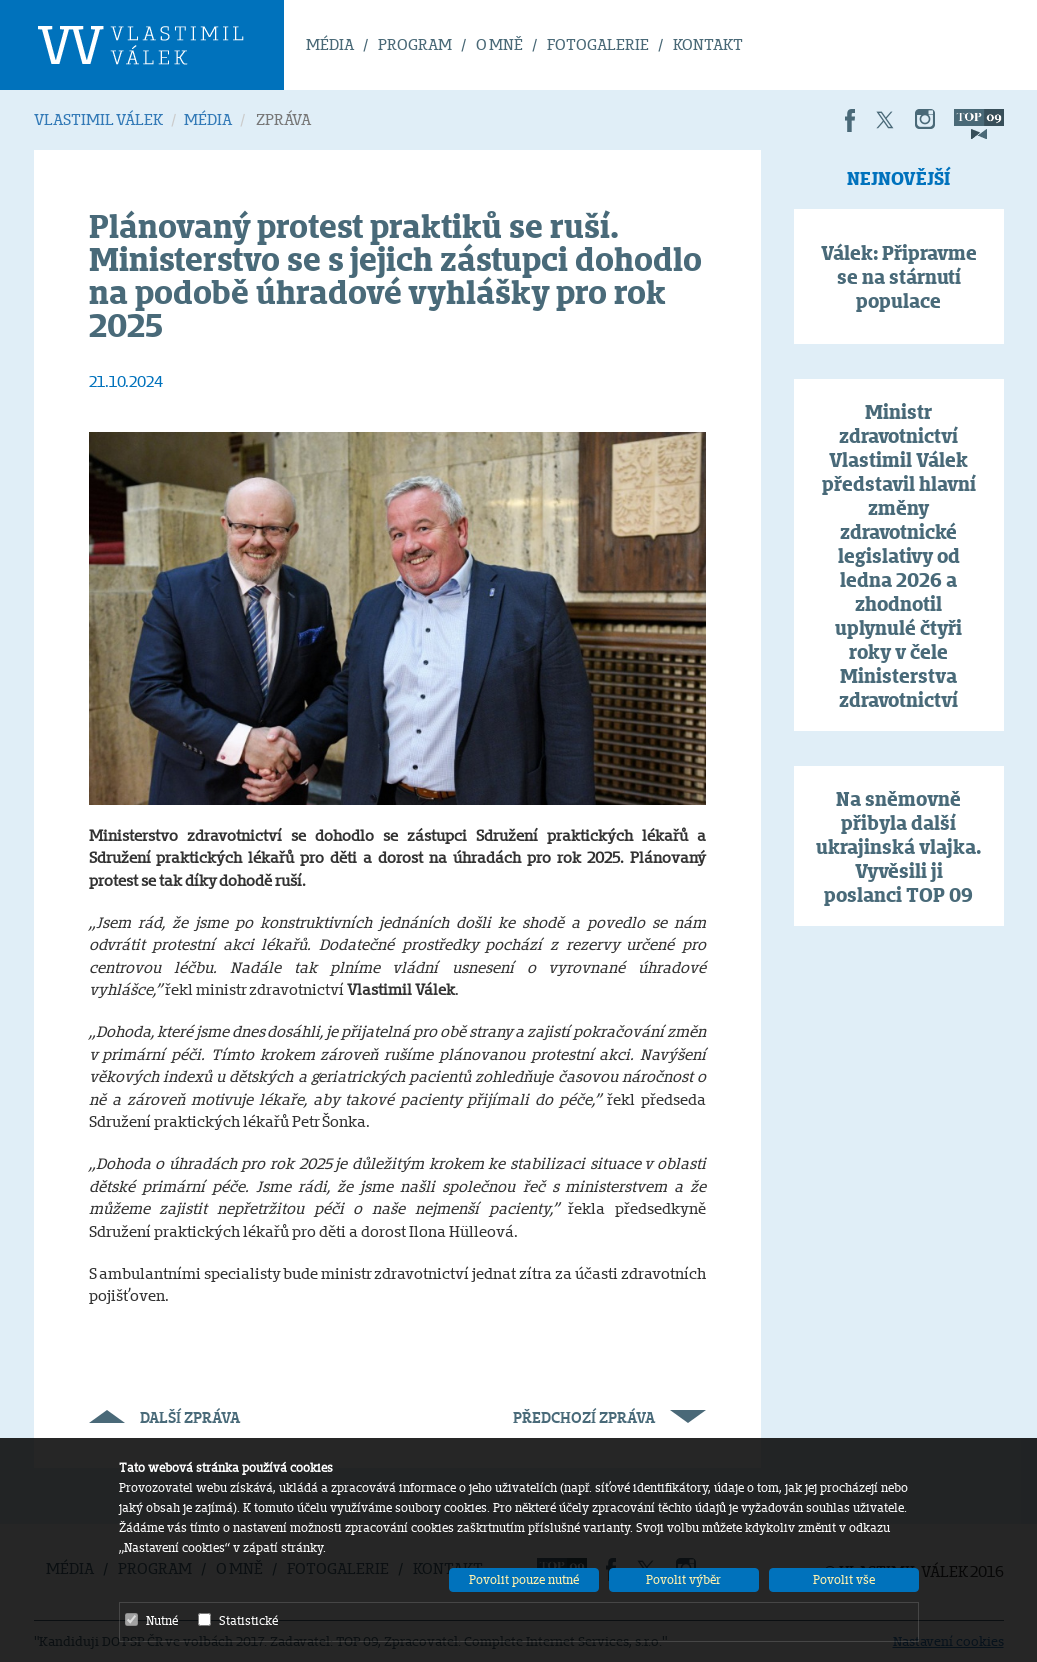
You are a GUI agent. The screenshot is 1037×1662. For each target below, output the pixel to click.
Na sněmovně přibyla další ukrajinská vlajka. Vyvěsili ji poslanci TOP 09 (898, 847)
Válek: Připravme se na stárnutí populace (899, 277)
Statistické (238, 1620)
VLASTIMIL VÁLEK (98, 119)
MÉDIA (330, 44)
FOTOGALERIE (598, 44)
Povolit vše (844, 1579)
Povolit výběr (683, 1579)
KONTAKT (708, 44)
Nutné (151, 1620)
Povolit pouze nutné (524, 1579)
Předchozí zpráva (609, 1417)
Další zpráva (164, 1417)
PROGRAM (415, 44)
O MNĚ (499, 44)
